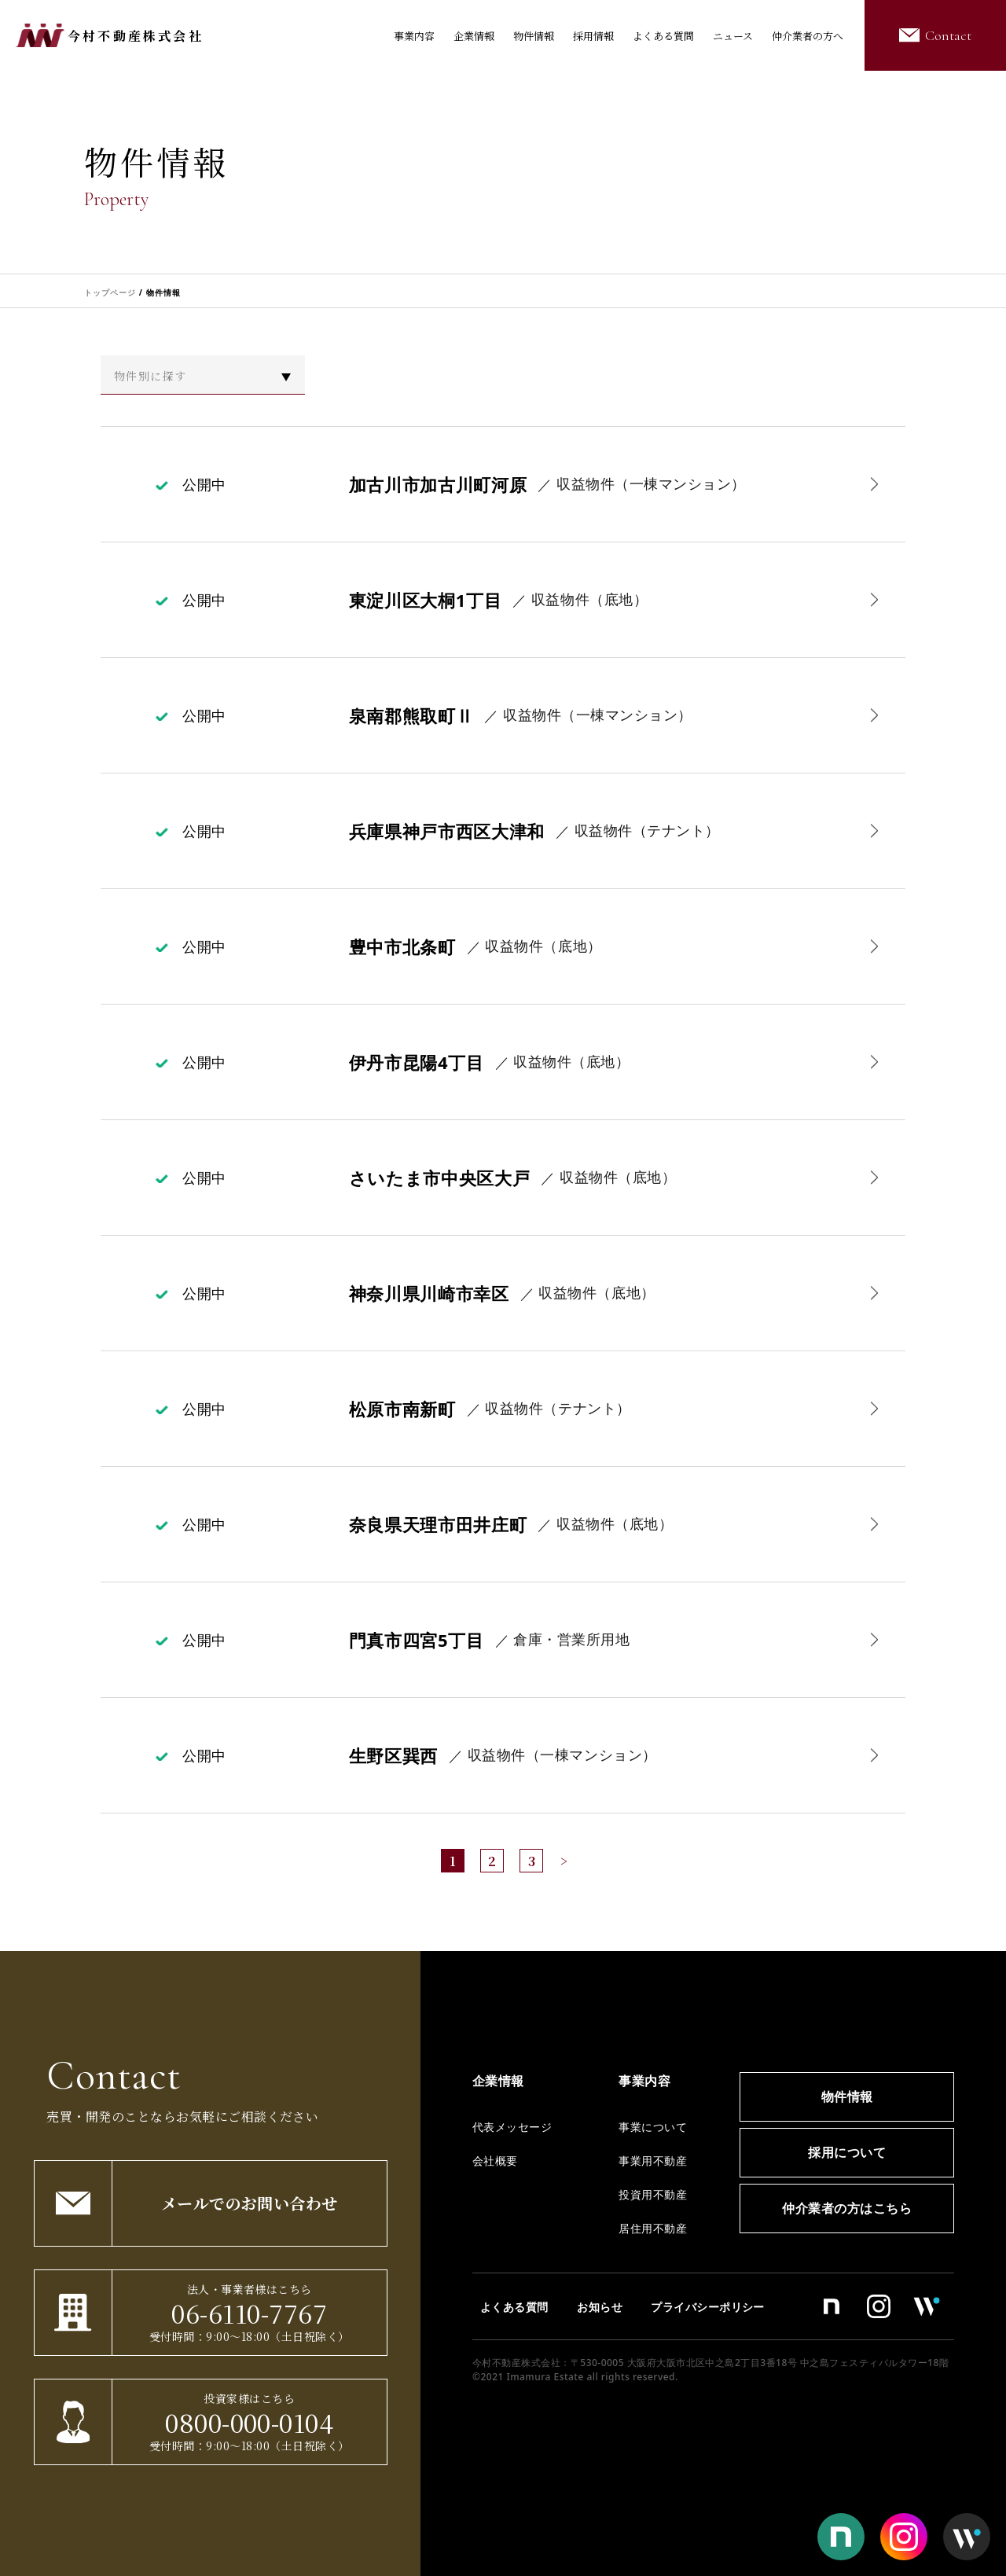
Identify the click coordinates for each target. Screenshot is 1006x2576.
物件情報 (533, 36)
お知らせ (599, 2306)
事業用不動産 (653, 2160)
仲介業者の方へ (807, 36)
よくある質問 (663, 36)
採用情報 (593, 36)
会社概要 (495, 2160)
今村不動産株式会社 (136, 36)
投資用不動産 (653, 2194)
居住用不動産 (653, 2228)
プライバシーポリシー (708, 2306)
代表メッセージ (512, 2126)
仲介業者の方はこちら (847, 2208)
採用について (847, 2152)
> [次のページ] (563, 1861)
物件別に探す (150, 376)
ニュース (733, 36)
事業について (653, 2126)
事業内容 (414, 36)
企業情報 (473, 36)
